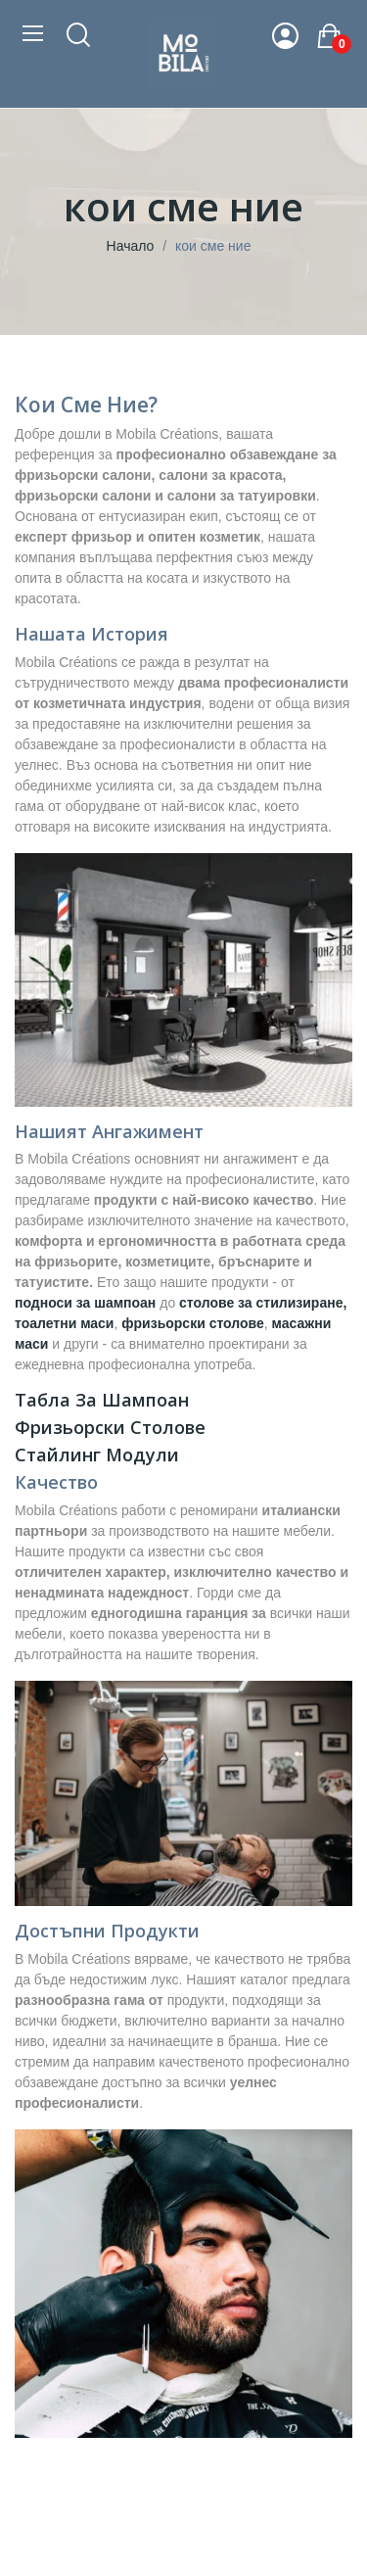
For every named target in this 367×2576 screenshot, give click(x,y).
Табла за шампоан (102, 1399)
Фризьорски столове (110, 1427)
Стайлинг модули (97, 1454)
